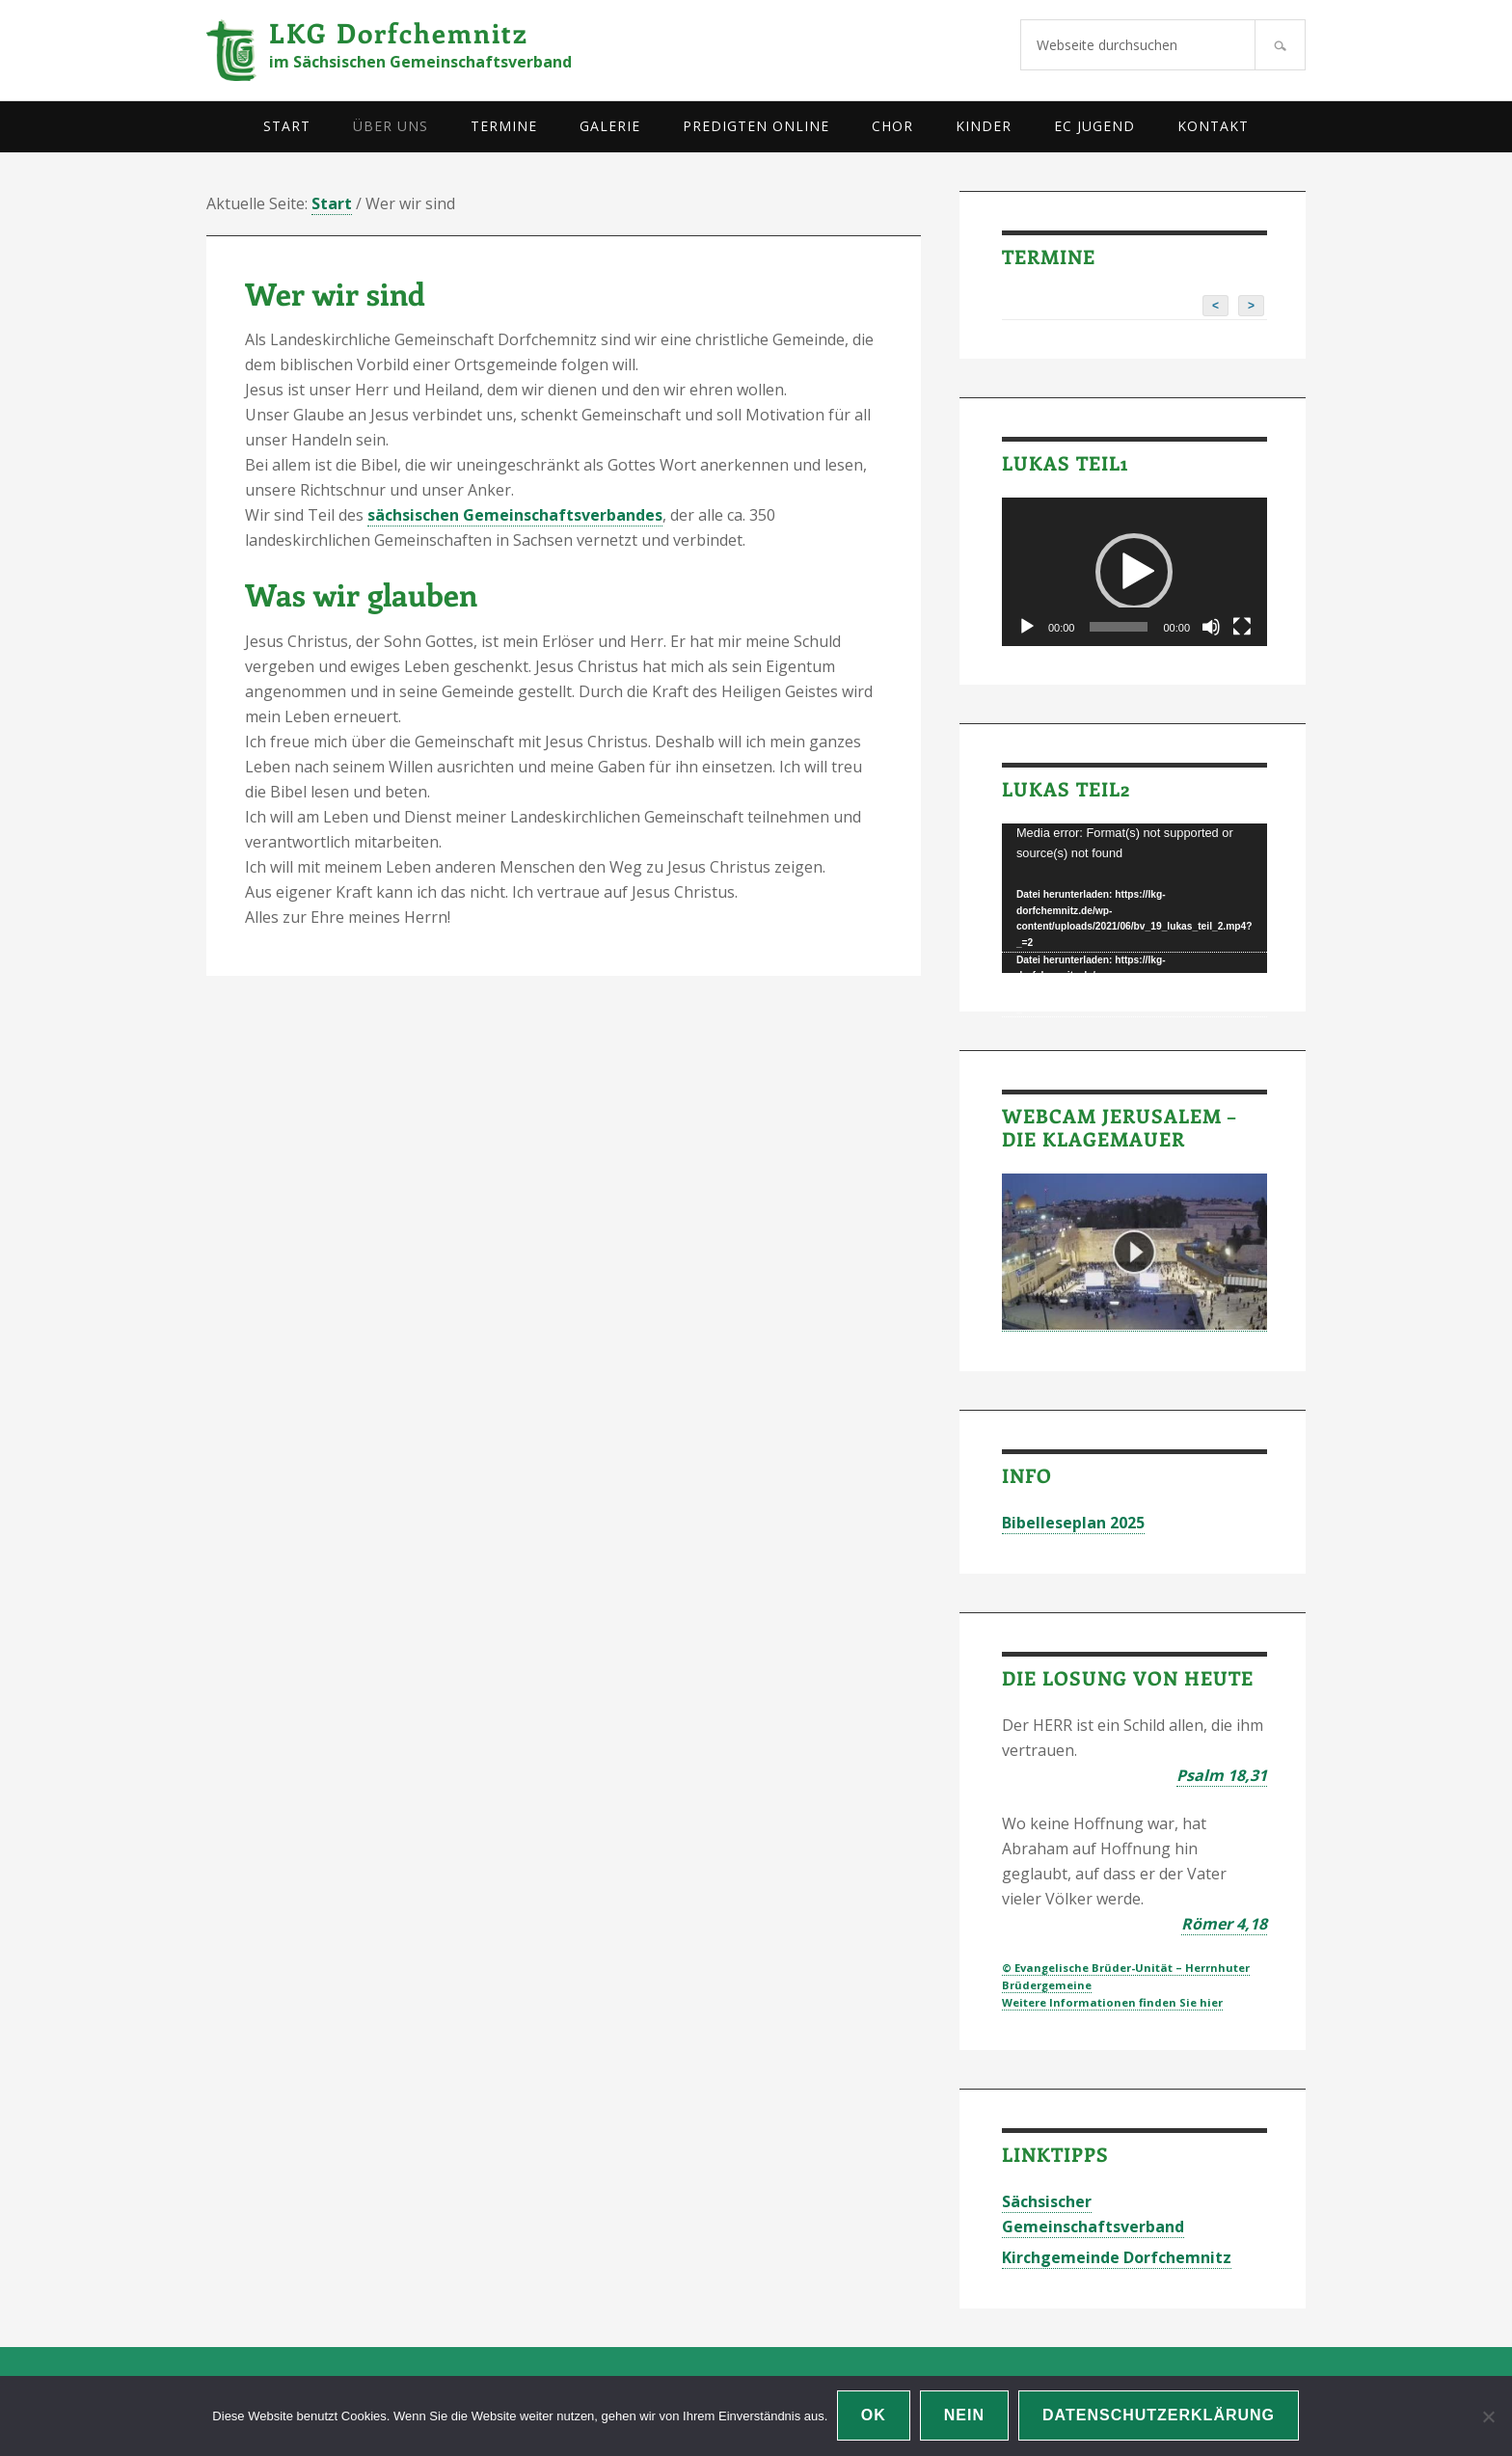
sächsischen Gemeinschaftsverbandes (514, 515)
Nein (964, 2416)
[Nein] (1488, 2416)
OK (873, 2416)
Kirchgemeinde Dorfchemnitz (1116, 2257)
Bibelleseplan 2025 (1073, 1522)
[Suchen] (1280, 44)
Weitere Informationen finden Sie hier (1112, 2002)
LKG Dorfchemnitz (398, 32)
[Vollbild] (1242, 626)
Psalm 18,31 (1221, 1775)
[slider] (1119, 627)
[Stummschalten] (1211, 626)
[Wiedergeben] (1027, 626)
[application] (1134, 572)
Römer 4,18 (1224, 1923)
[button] (1134, 571)
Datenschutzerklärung (1159, 2416)
